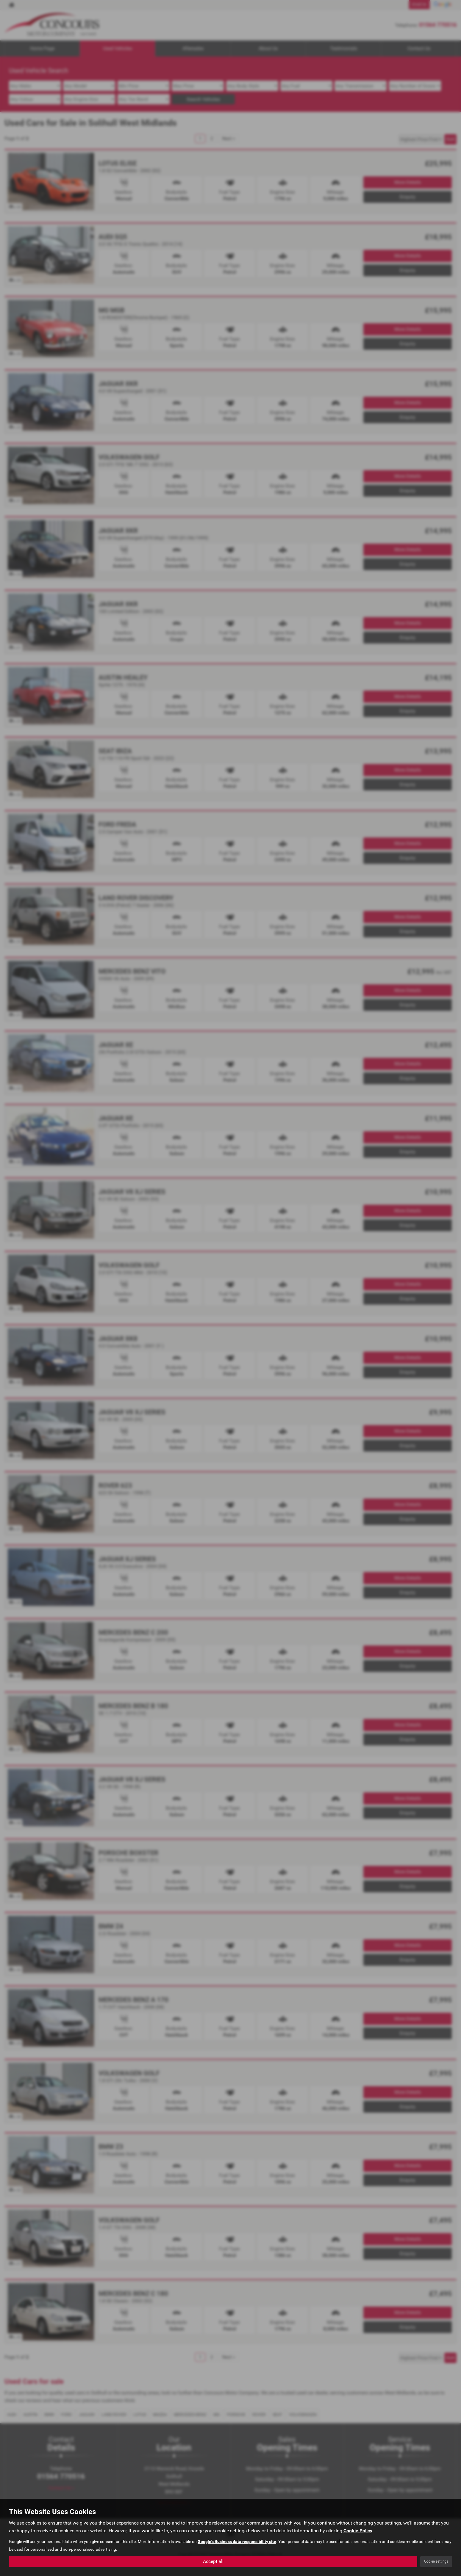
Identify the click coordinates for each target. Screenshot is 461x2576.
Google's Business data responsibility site (237, 2541)
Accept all (213, 2561)
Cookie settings (436, 2561)
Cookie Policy (357, 2530)
